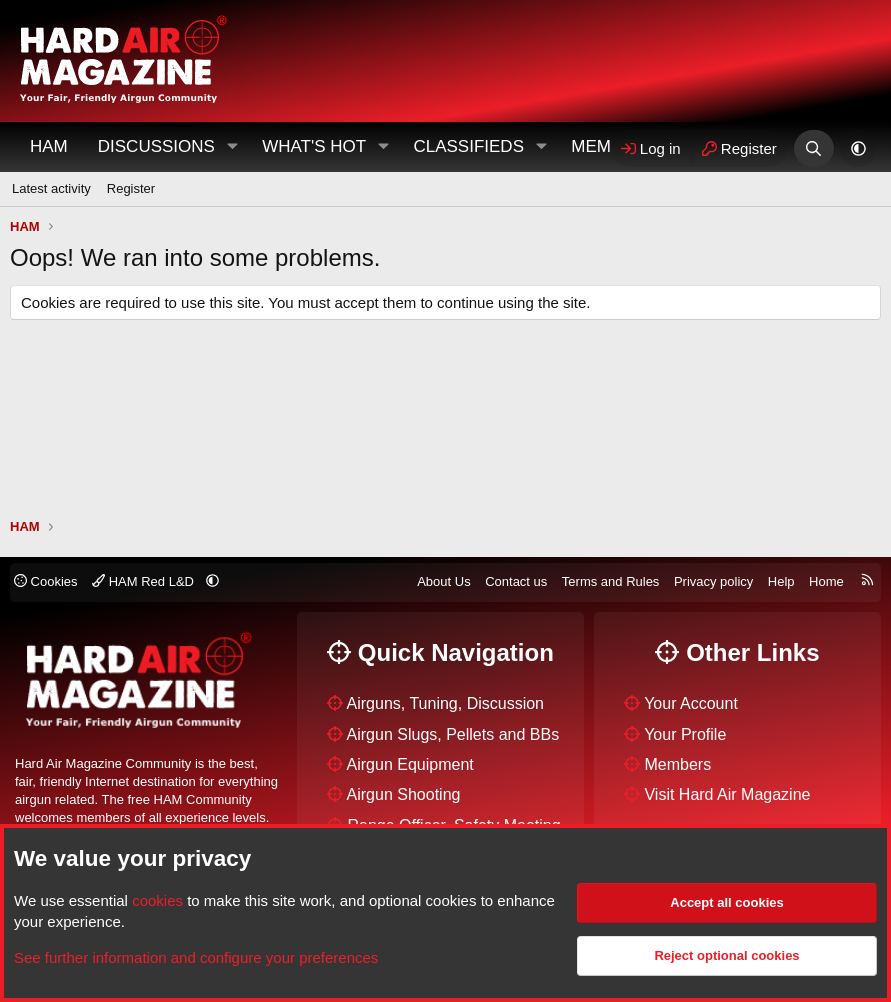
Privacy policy (713, 581)
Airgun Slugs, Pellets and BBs (453, 734)
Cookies (46, 581)
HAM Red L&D (144, 581)
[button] (232, 147)
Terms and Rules (611, 581)
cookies (157, 900)
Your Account (691, 703)
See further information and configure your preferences (196, 957)
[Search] (813, 148)
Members (677, 764)
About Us (443, 581)
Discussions (156, 146)
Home (826, 581)
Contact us (516, 581)
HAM (49, 146)
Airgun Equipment (410, 764)
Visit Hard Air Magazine (727, 794)
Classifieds (468, 146)
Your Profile (685, 734)
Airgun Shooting (404, 794)
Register (131, 188)
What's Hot (314, 146)
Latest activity (51, 188)
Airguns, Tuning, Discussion (445, 703)
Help (781, 581)
